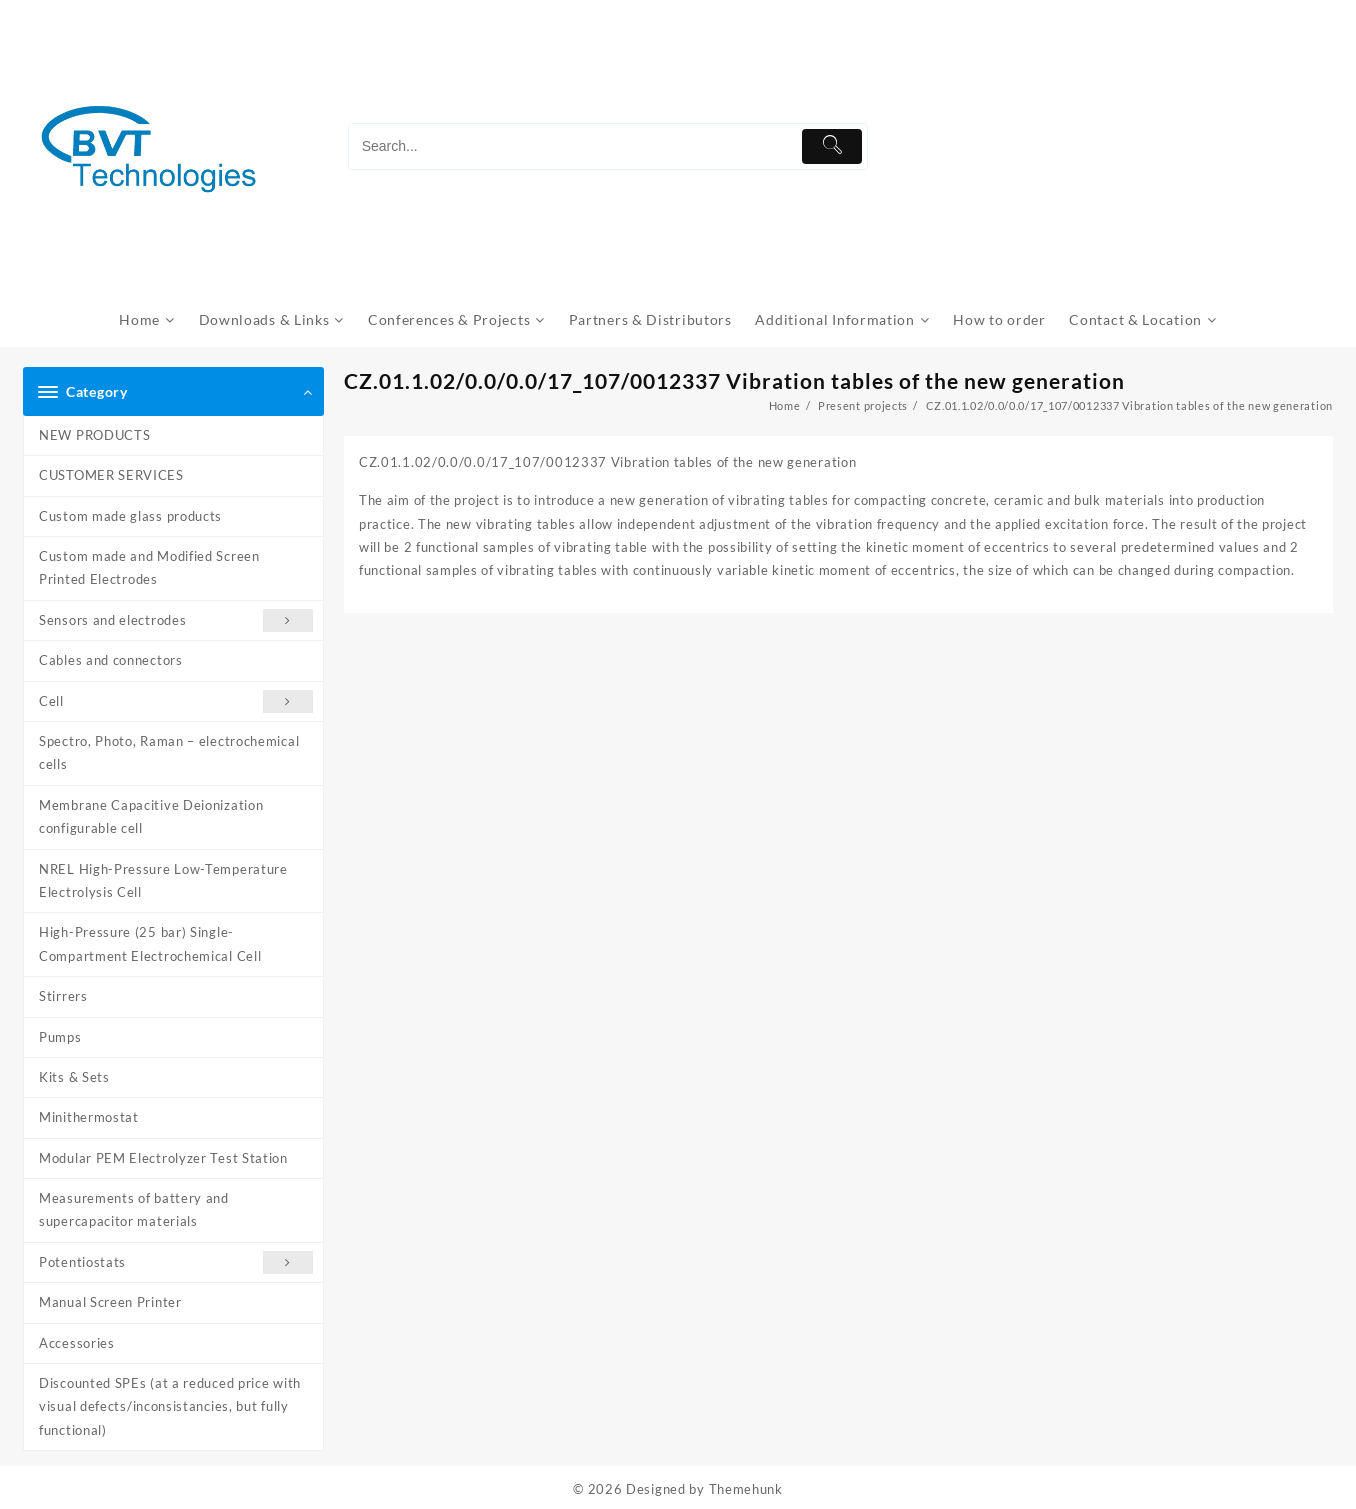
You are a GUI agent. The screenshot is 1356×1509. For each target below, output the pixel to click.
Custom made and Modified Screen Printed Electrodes (149, 567)
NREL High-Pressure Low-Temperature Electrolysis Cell (163, 880)
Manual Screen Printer (110, 1302)
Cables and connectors (111, 660)
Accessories (77, 1343)
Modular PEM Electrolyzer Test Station (163, 1158)
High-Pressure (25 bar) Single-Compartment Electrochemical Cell (150, 943)
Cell (176, 701)
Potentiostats (176, 1262)
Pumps (60, 1037)
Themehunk (746, 1489)
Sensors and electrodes (176, 620)
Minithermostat (89, 1117)
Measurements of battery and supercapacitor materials (134, 1209)
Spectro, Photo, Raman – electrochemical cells (169, 752)
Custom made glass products (130, 516)
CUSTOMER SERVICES (111, 475)
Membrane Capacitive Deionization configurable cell (151, 816)
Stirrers (63, 996)
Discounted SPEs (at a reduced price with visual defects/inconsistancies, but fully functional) (170, 1406)
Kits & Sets (74, 1077)
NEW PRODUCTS (94, 435)
